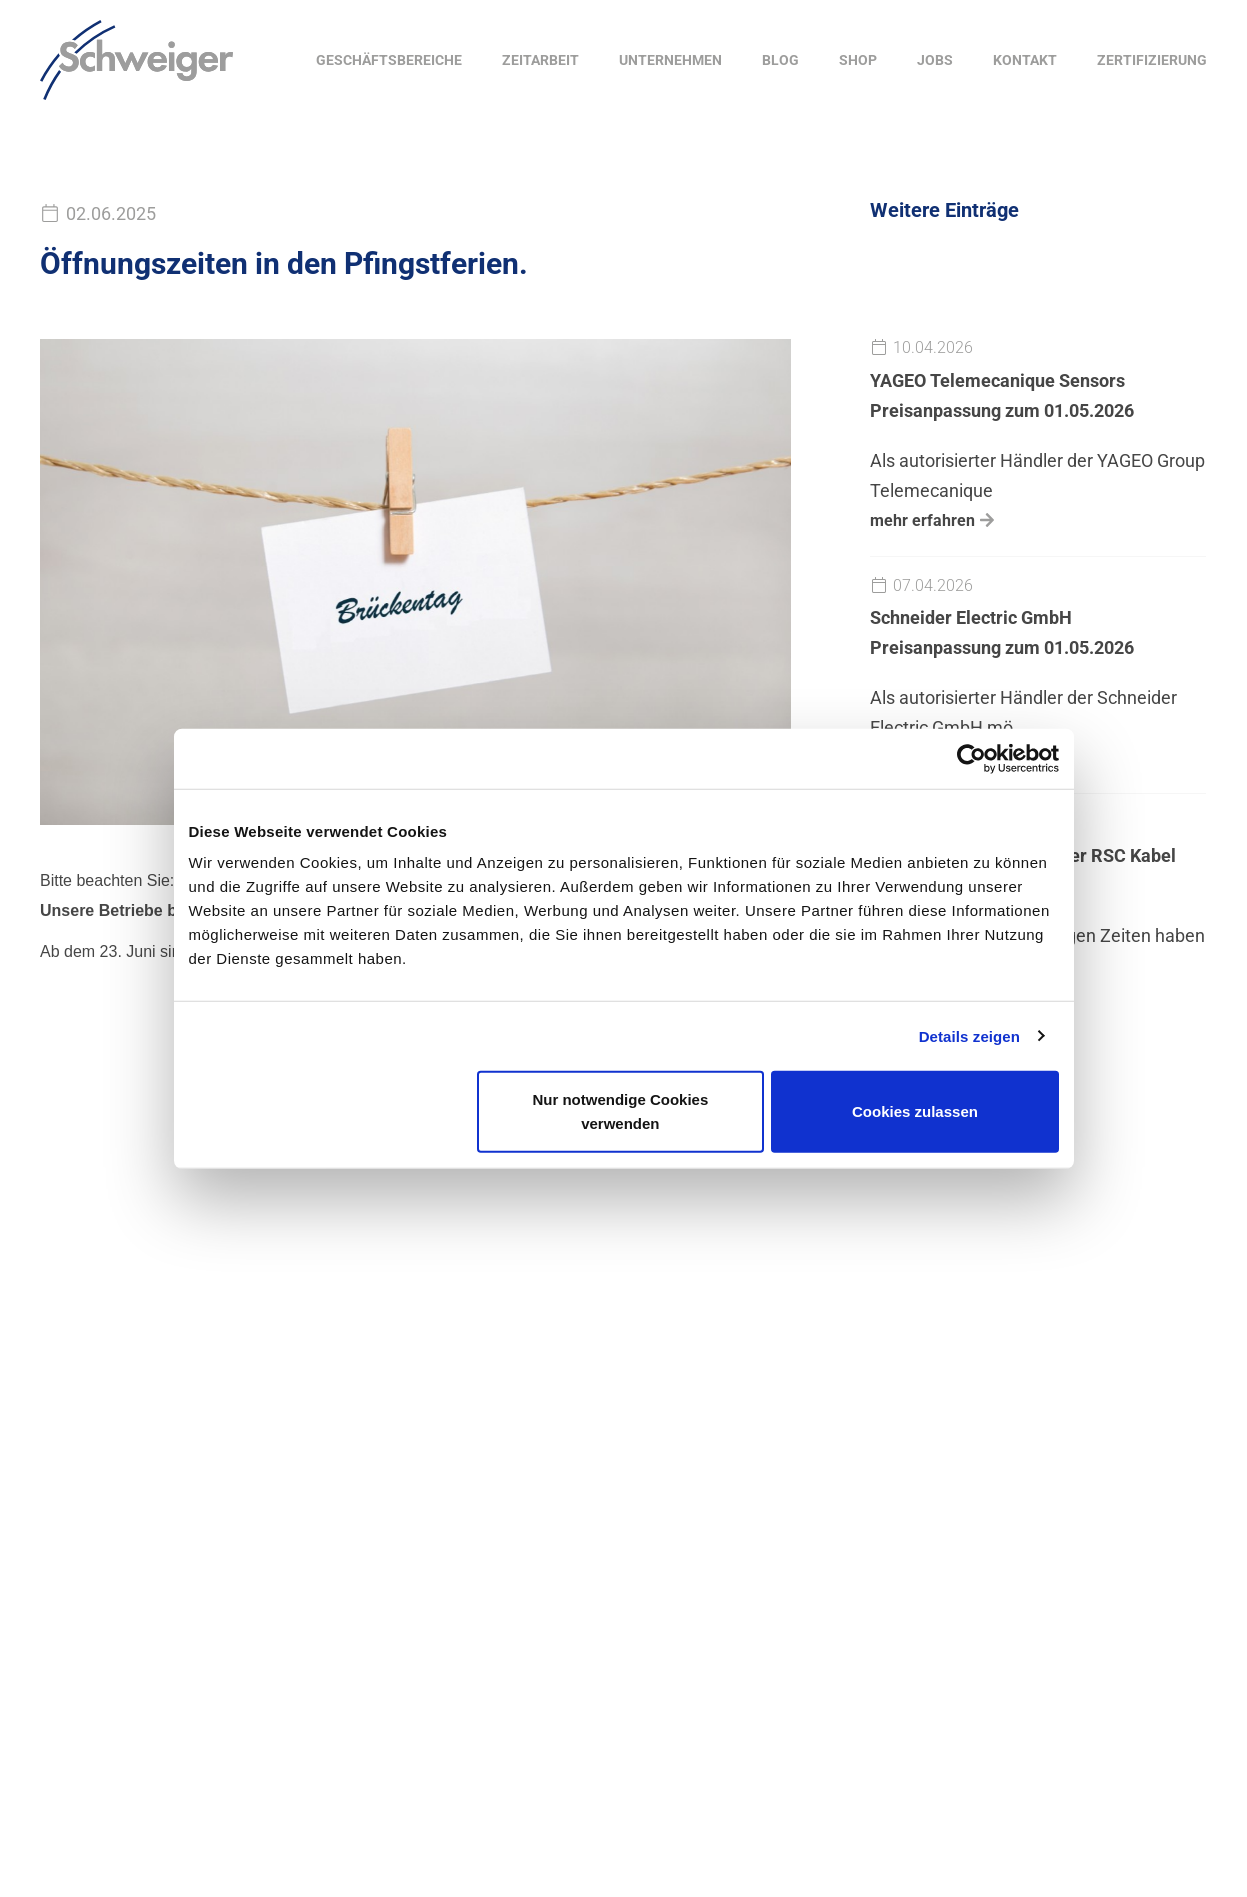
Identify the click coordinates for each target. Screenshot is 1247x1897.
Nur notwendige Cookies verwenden (620, 1111)
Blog (780, 60)
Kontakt (1025, 60)
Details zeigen (969, 1035)
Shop (858, 60)
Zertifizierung (1152, 60)
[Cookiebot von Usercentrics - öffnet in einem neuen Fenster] (971, 758)
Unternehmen (670, 60)
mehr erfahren (922, 520)
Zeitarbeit (540, 60)
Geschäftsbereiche (389, 60)
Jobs (935, 60)
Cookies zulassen (915, 1111)
